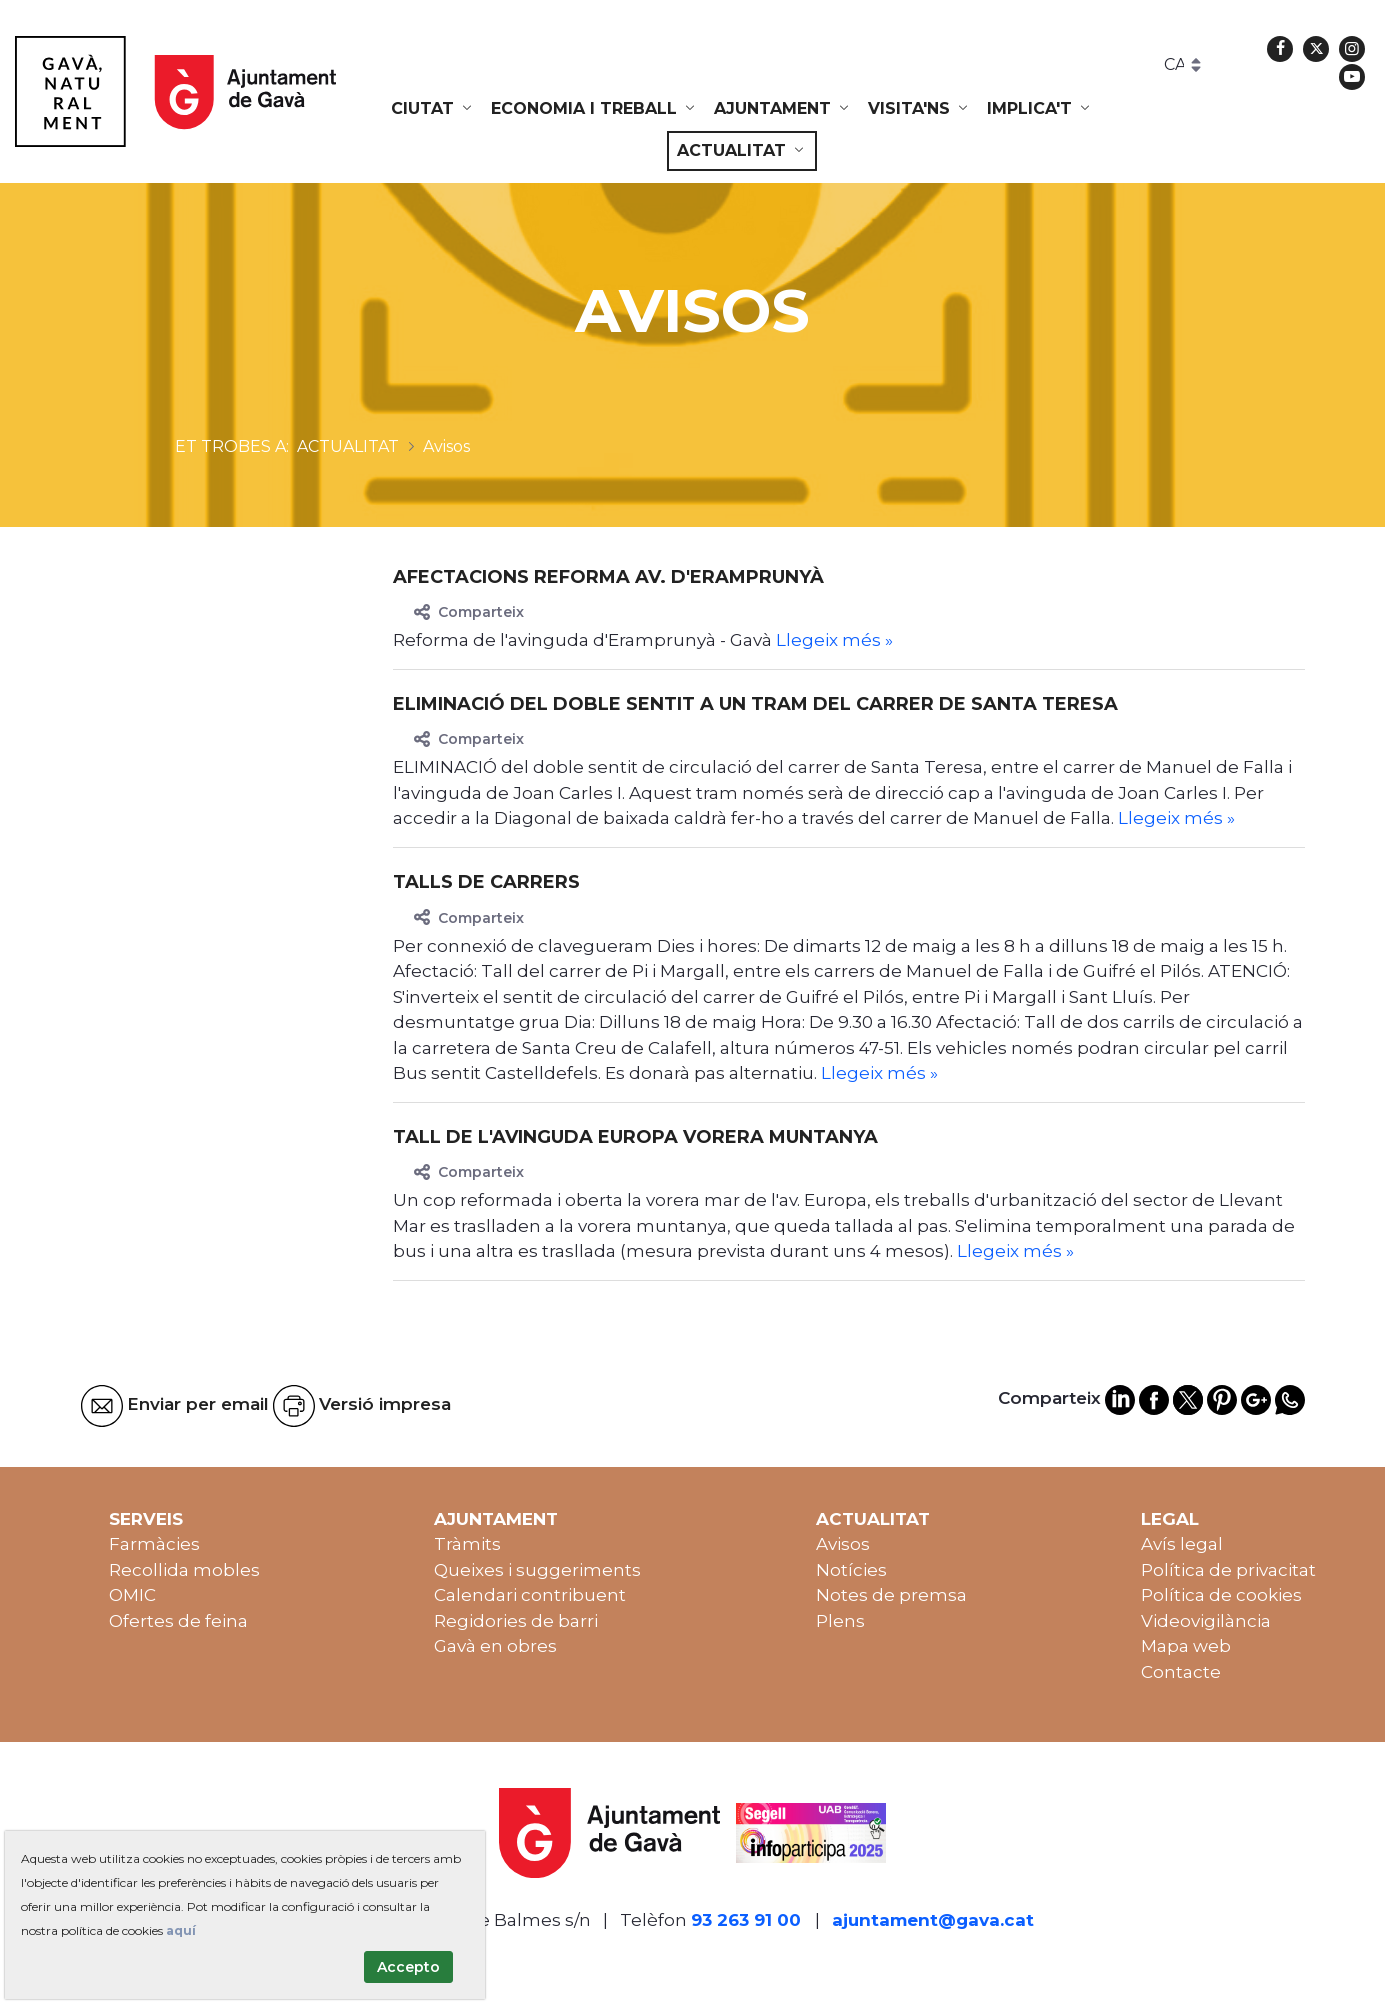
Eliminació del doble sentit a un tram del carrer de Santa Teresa (755, 704)
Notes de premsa (891, 1595)
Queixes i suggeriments (537, 1570)
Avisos (843, 1544)
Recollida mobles (184, 1570)
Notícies (851, 1570)
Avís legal (1182, 1544)
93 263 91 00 (746, 1920)
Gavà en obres (495, 1646)
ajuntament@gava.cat (933, 1920)
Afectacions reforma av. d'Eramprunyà (608, 577)
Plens (840, 1621)
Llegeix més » (834, 640)
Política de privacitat (1228, 1570)
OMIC (132, 1595)
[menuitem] (433, 109)
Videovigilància (1206, 1621)
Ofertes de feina (178, 1621)
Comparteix (469, 612)
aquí (181, 1930)
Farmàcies (154, 1544)
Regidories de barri (516, 1621)
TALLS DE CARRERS (486, 882)
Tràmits (467, 1544)
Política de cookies (1221, 1595)
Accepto (408, 1967)
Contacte (1181, 1672)
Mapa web (1186, 1646)
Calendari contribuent (530, 1595)
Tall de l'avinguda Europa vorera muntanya (635, 1137)
